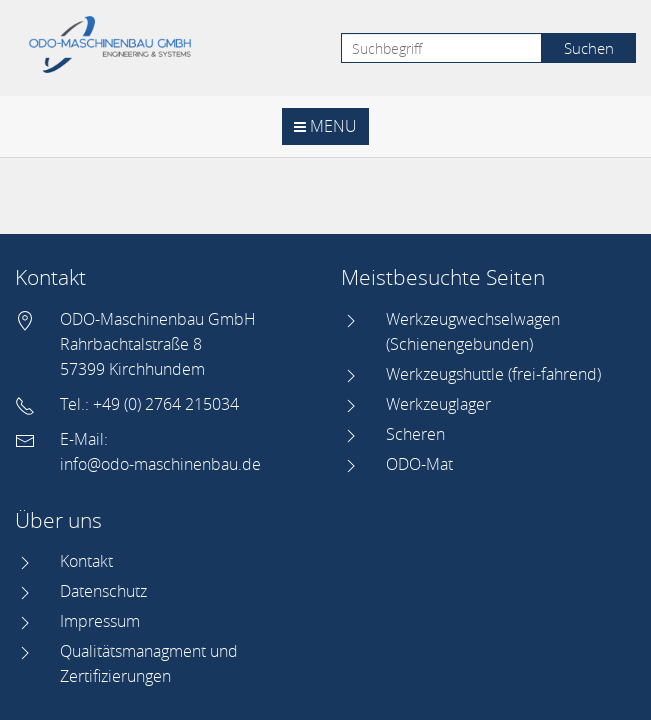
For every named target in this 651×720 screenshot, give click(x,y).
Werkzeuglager (438, 404)
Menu (325, 126)
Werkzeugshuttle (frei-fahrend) (493, 374)
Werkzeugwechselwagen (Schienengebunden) (473, 331)
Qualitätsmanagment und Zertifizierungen (149, 663)
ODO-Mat (419, 464)
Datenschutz (103, 591)
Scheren (415, 434)
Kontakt (86, 561)
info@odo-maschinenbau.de (160, 464)
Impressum (100, 621)
